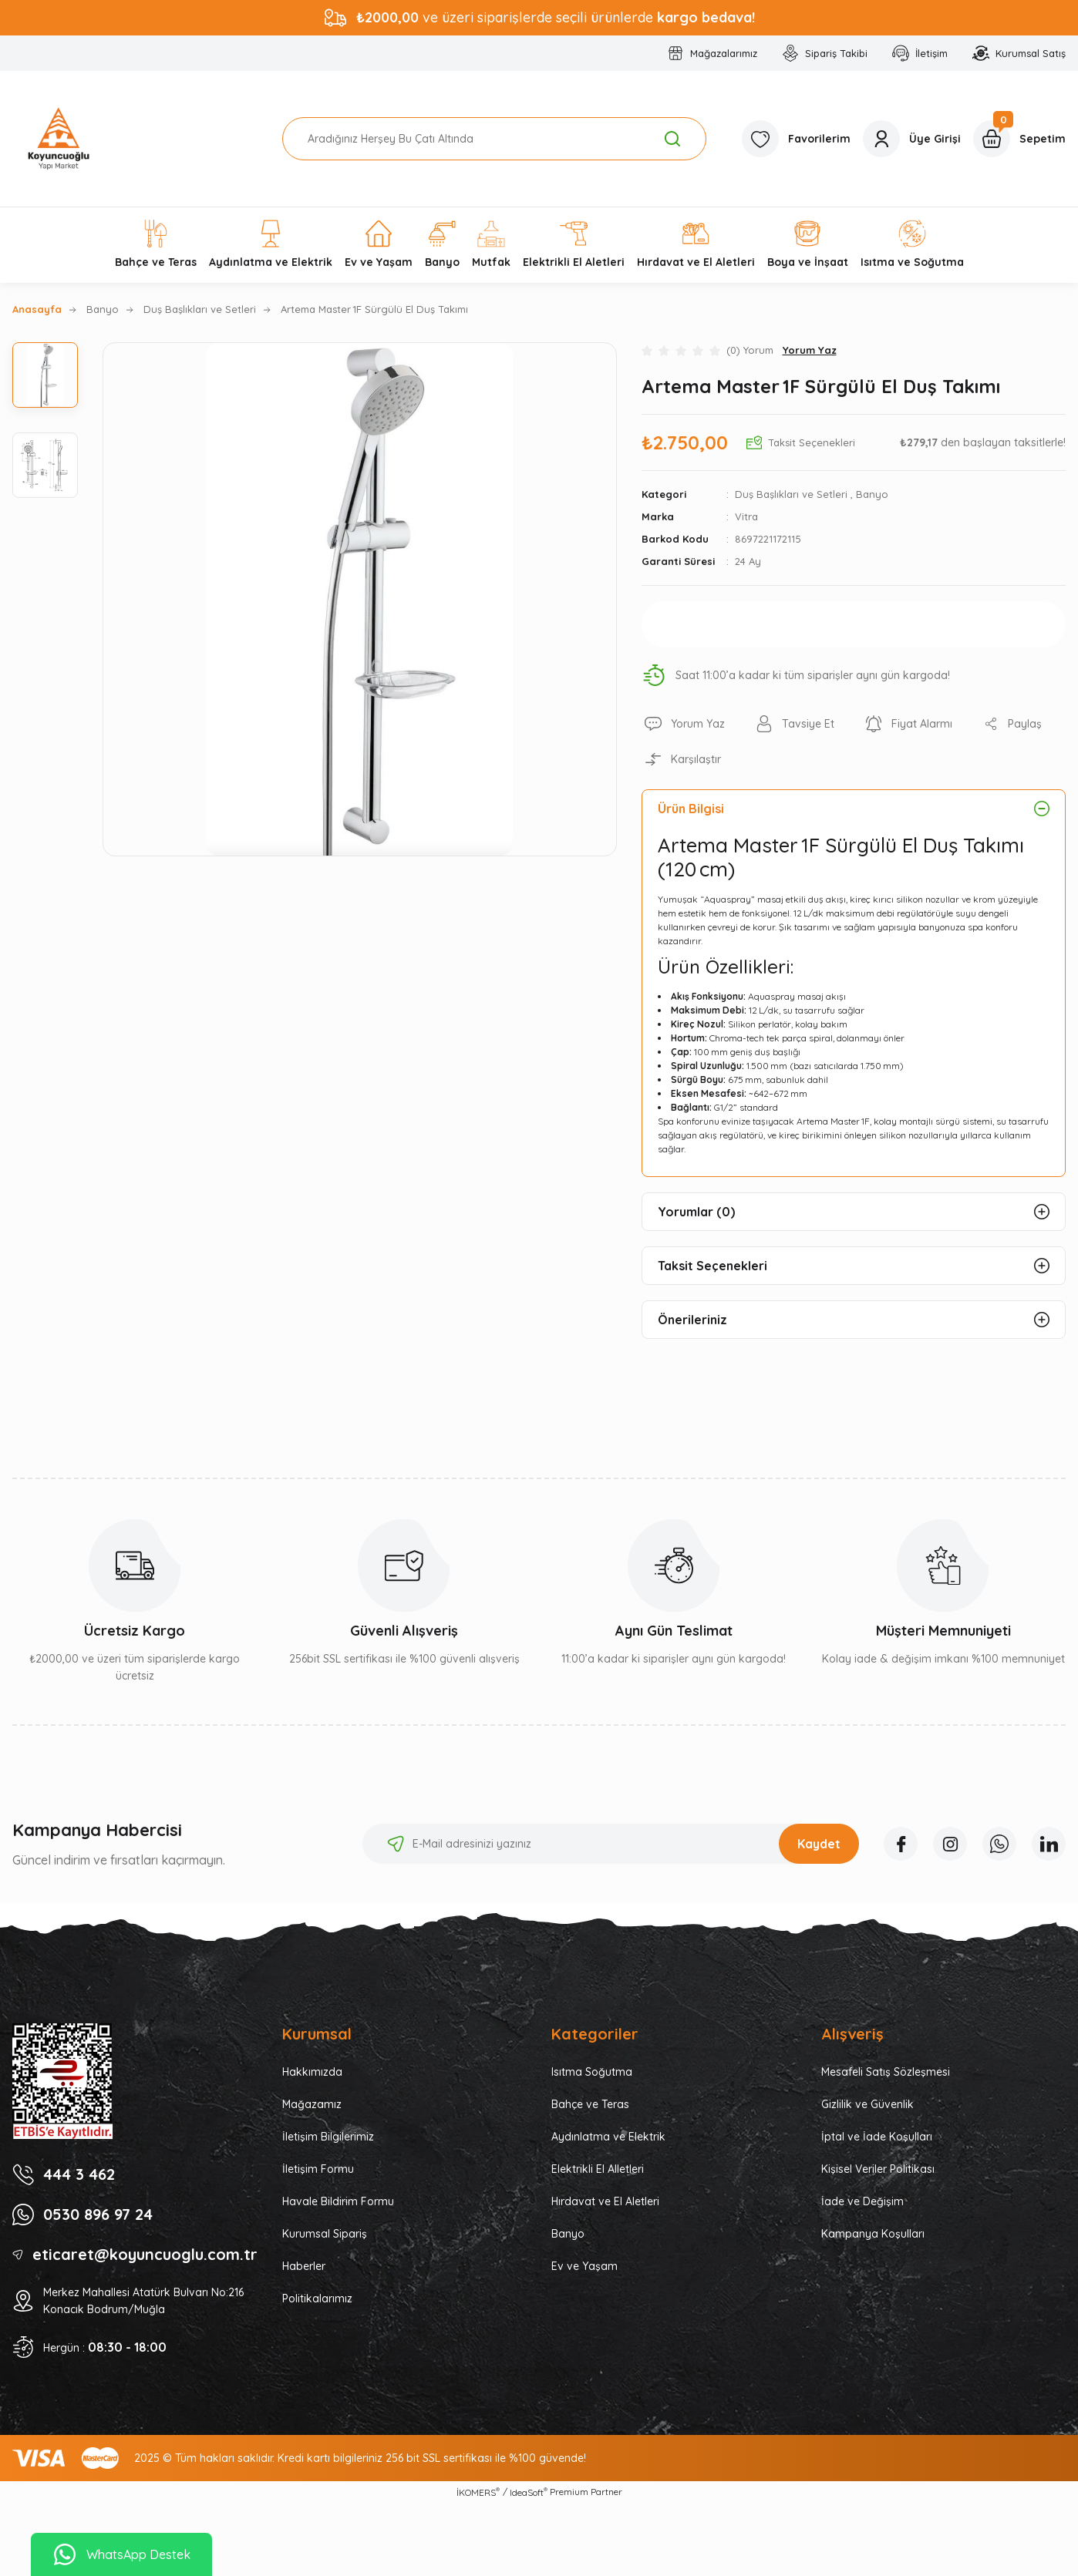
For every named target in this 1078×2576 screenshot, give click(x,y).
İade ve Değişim (862, 2201)
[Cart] (1019, 138)
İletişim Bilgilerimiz (328, 2137)
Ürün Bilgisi (691, 808)
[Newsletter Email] (610, 1844)
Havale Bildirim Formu (338, 2201)
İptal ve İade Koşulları (876, 2137)
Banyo (872, 494)
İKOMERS (478, 2492)
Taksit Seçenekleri (712, 1265)
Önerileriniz (692, 1319)
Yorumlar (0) (696, 1211)
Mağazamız (312, 2104)
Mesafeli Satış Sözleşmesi (885, 2072)
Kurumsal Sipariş (324, 2234)
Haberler (303, 2266)
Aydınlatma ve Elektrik (608, 2137)
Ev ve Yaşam (584, 2266)
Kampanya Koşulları (873, 2234)
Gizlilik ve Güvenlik (867, 2104)
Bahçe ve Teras (590, 2104)
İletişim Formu (318, 2169)
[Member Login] (912, 138)
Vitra (746, 516)
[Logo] (58, 138)
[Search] (494, 138)
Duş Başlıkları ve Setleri (791, 494)
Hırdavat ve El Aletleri (605, 2201)
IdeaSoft (528, 2492)
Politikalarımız (317, 2298)
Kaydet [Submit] (819, 1843)
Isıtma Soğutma (591, 2072)
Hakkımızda (312, 2072)
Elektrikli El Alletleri (597, 2169)
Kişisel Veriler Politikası (878, 2169)
